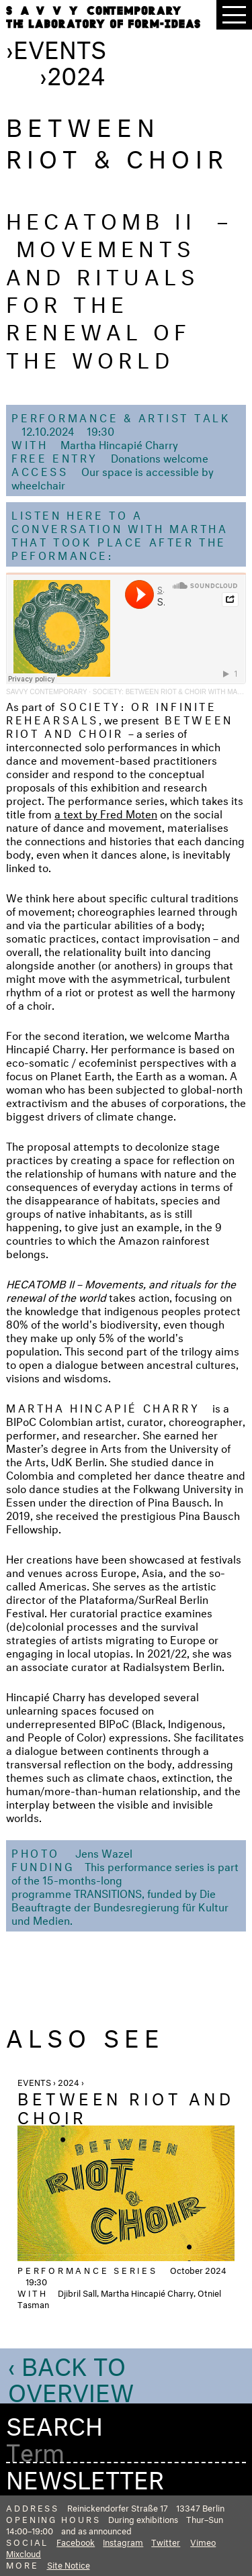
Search (54, 2423)
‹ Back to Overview (71, 2375)
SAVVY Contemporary (46, 692)
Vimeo (203, 2541)
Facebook (75, 2541)
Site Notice (68, 2564)
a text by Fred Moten (105, 812)
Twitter (165, 2541)
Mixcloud (23, 2552)
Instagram (123, 2541)
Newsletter (85, 2476)
